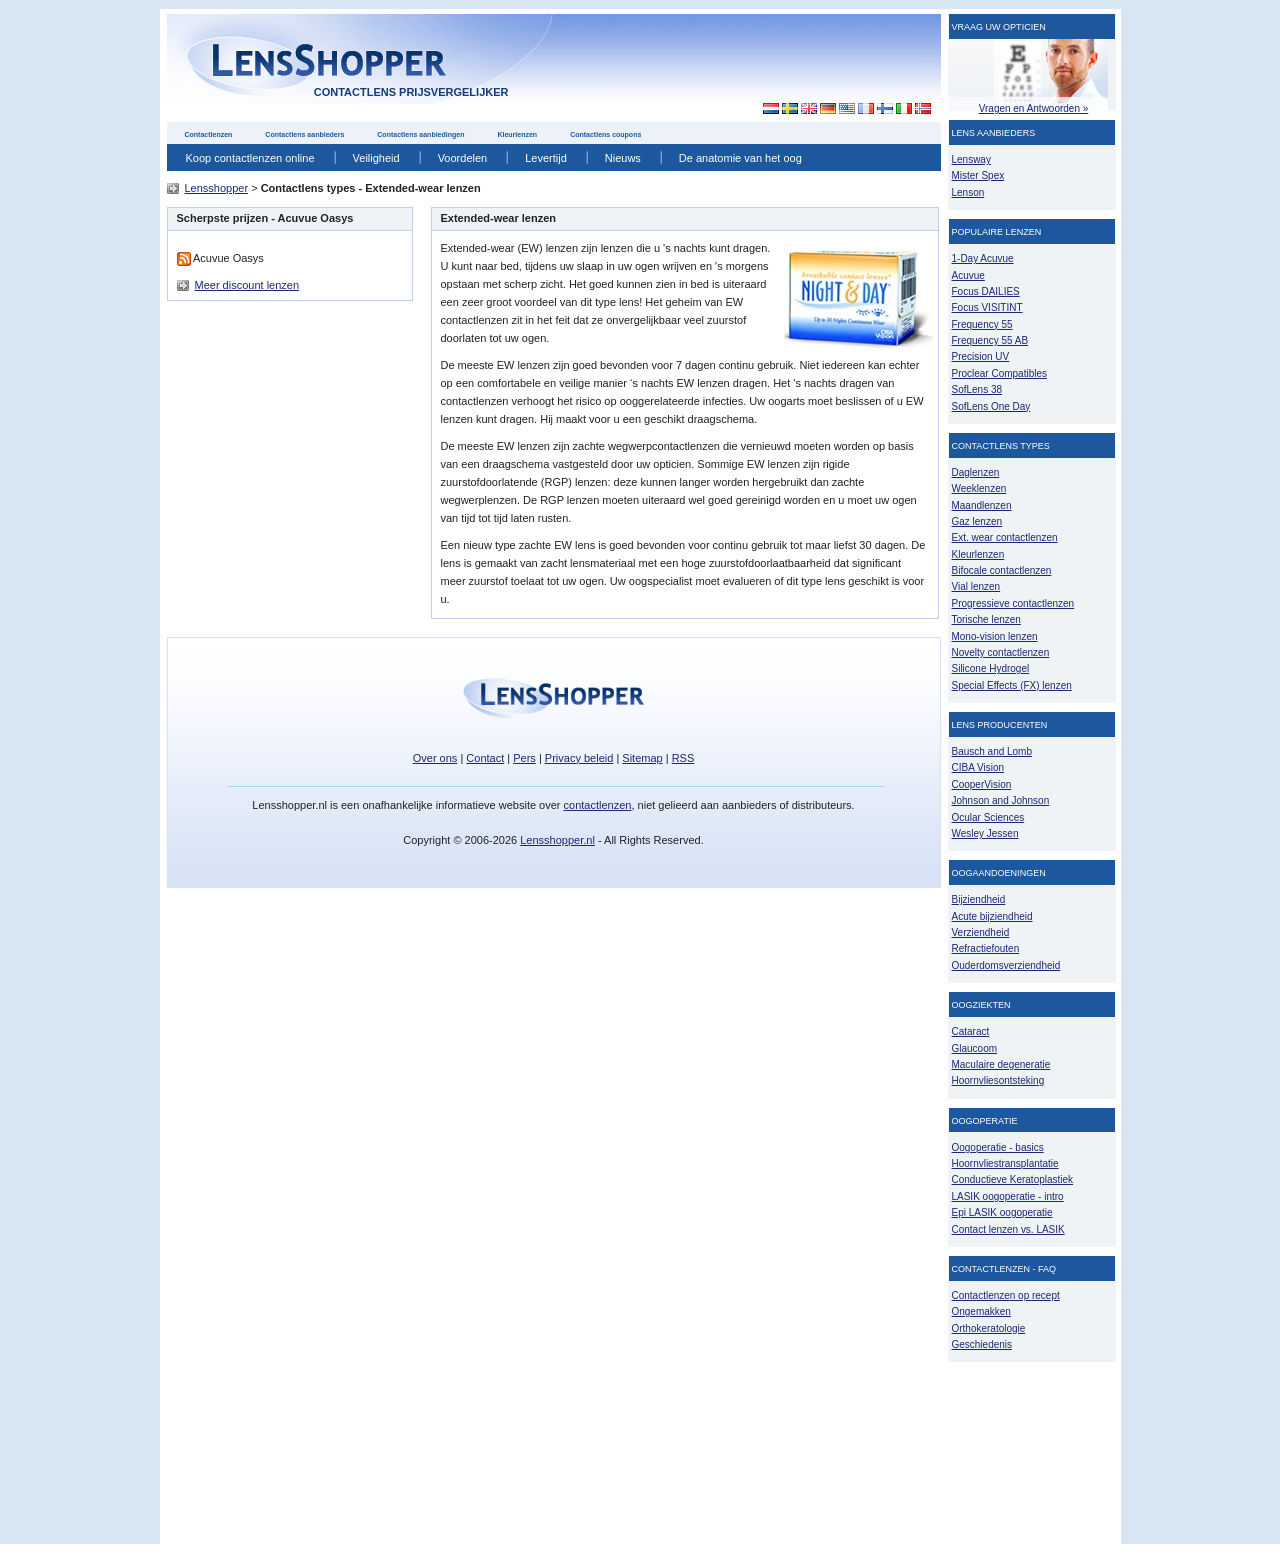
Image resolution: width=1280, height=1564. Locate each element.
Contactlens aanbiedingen (420, 134)
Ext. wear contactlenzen (1005, 537)
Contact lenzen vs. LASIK (1008, 1229)
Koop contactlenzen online (250, 158)
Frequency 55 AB (990, 340)
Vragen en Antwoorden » (1034, 108)
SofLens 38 (977, 389)
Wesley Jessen (985, 833)
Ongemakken (981, 1311)
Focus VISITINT (987, 307)
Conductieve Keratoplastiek (1013, 1179)
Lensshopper (217, 188)
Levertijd (546, 158)
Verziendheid (981, 932)
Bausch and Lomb (992, 751)
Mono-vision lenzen (995, 636)
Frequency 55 (982, 324)
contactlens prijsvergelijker (411, 92)
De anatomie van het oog (740, 158)
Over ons (435, 758)
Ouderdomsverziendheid (1006, 965)
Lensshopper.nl (557, 840)
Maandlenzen (982, 505)
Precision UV (981, 356)
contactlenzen (598, 805)
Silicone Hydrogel (991, 668)
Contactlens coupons (605, 134)
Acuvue (968, 275)
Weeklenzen (979, 488)
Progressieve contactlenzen (1013, 603)
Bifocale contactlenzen (1002, 570)
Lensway (971, 159)
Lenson (968, 192)
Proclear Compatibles (999, 373)
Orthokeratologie (989, 1328)
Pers (524, 758)
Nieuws (623, 158)
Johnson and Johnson (1001, 800)
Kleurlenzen (517, 134)
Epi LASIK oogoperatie (1002, 1212)
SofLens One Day (991, 406)
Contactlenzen (209, 134)
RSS (683, 758)
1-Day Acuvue (983, 258)
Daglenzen (976, 472)
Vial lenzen (976, 586)
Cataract (971, 1031)
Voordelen (463, 158)
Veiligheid (376, 158)
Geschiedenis (982, 1344)
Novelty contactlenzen (1001, 652)
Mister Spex (978, 175)
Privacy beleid (579, 758)
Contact (485, 758)
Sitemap (642, 758)
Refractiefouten (986, 948)
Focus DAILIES (986, 291)
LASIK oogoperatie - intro (1008, 1196)
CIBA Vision (978, 767)
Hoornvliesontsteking (998, 1080)
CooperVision (982, 784)
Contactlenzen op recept (1006, 1295)
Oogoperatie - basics (998, 1147)
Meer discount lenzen (247, 285)
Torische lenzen (986, 619)
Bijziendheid (979, 899)
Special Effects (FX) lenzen (1012, 685)
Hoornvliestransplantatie (1005, 1163)
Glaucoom (975, 1048)
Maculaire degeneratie (1001, 1064)
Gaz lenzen (977, 521)
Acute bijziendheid (992, 916)
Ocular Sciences (988, 817)
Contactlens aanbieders (304, 134)
